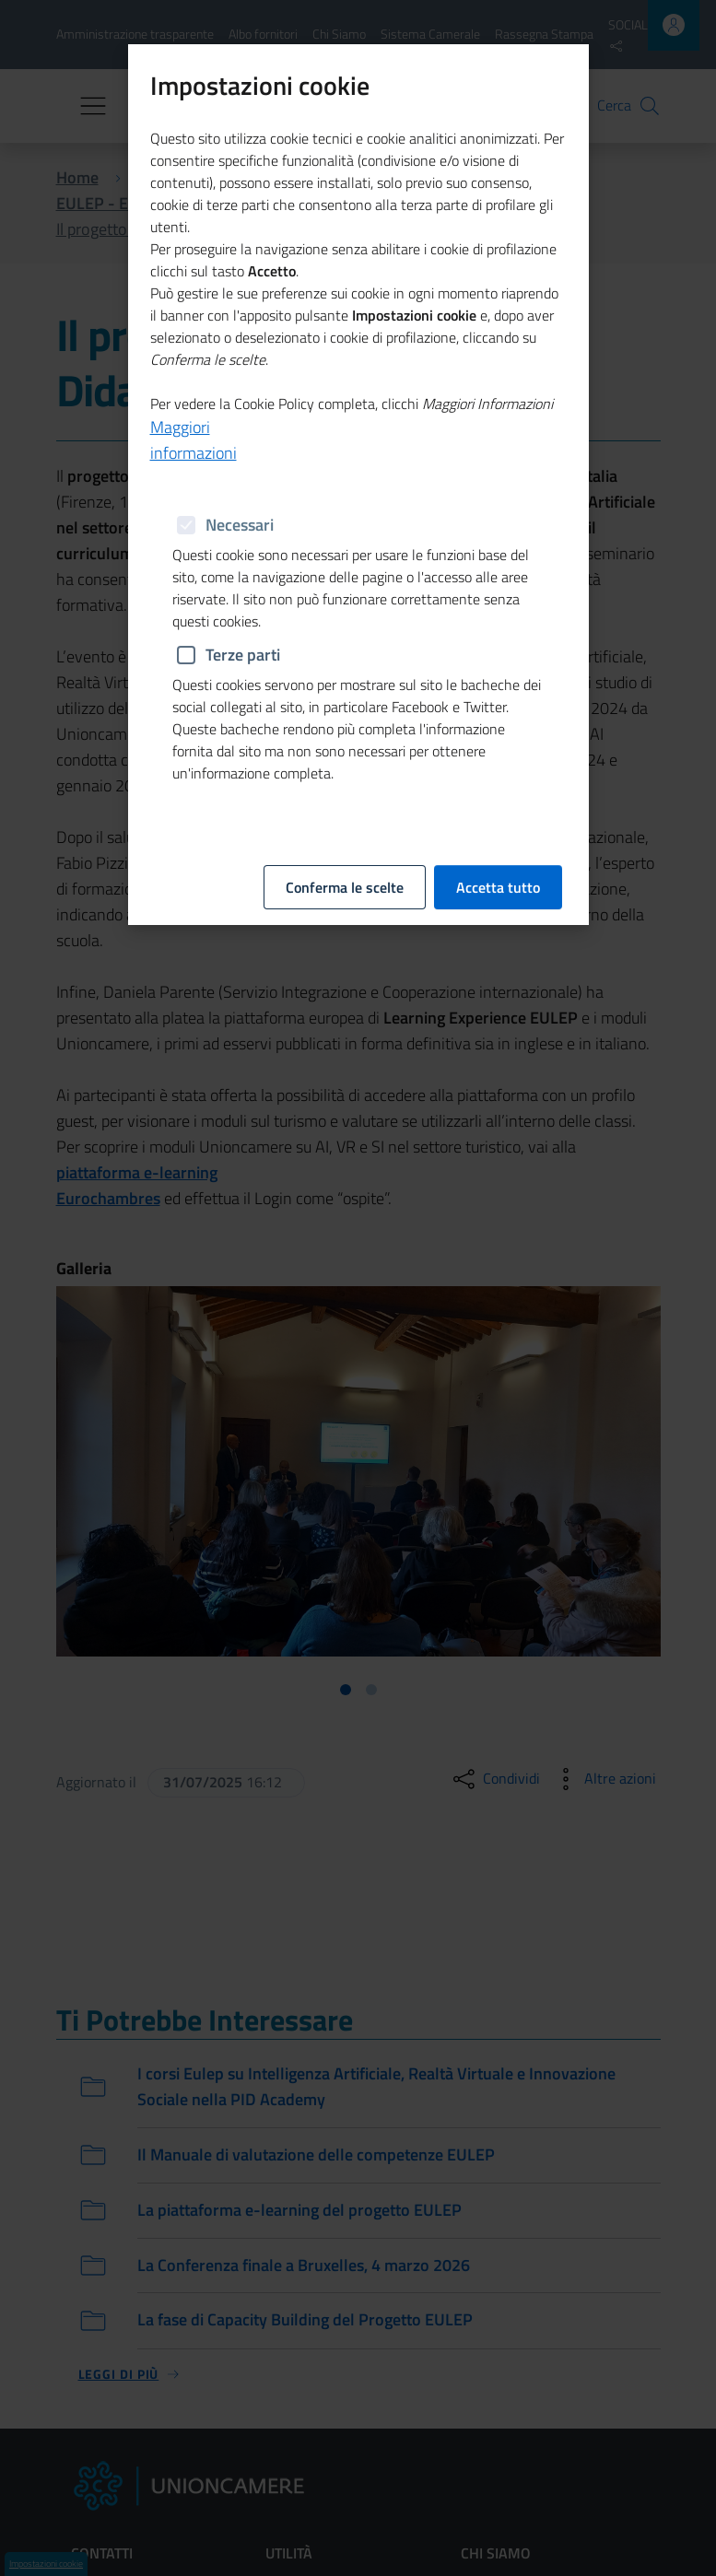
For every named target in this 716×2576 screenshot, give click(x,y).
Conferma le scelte (345, 887)
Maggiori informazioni (193, 440)
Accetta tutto (498, 887)
